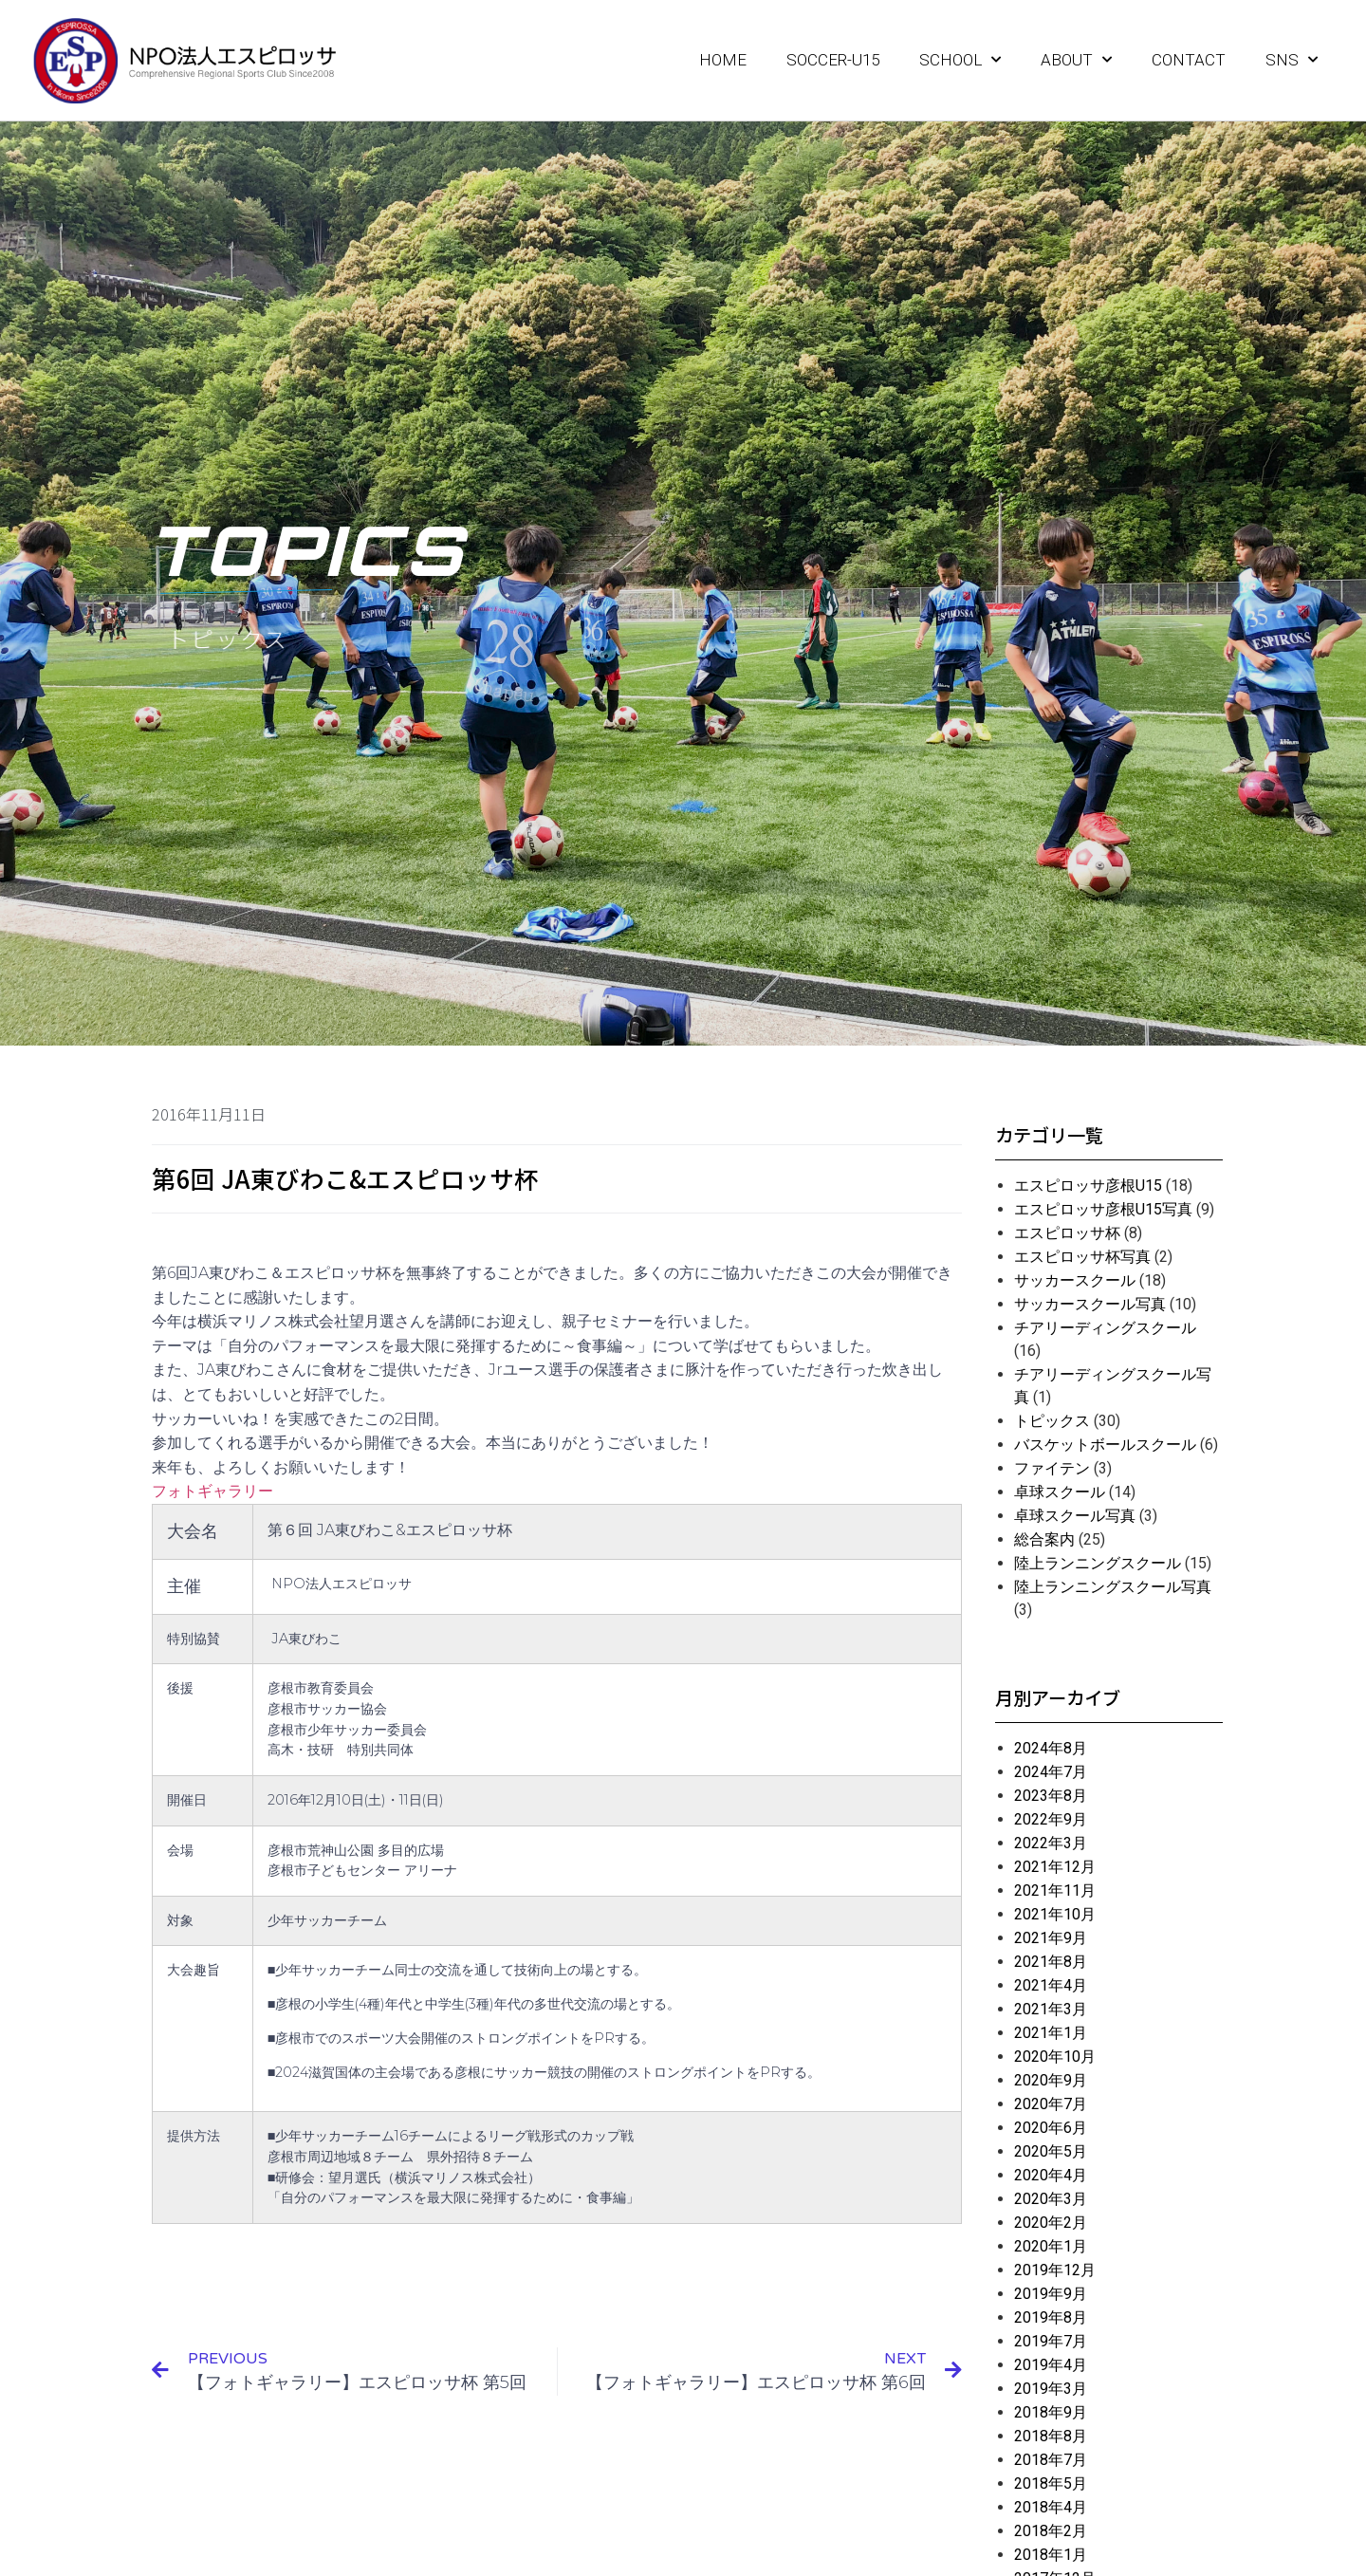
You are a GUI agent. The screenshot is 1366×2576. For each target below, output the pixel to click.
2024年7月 (1050, 1772)
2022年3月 (1050, 1843)
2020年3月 (1050, 2199)
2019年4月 (1050, 2365)
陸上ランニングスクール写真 (1112, 1587)
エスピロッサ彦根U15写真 (1103, 1209)
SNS (1291, 60)
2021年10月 (1055, 1914)
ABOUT (1076, 60)
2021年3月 (1050, 2009)
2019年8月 (1050, 2317)
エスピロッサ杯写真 (1082, 1257)
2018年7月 (1050, 2460)
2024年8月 (1050, 1748)
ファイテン (1052, 1468)
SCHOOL (960, 60)
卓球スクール (1059, 1492)
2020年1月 (1050, 2246)
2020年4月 (1050, 2175)
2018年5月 (1050, 2483)
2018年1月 (1050, 2555)
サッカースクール (1074, 1280)
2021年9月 (1050, 1938)
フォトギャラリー (212, 1491)
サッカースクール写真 (1090, 1304)
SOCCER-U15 (832, 59)
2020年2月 (1050, 2223)
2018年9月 (1050, 2412)
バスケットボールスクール (1105, 1445)
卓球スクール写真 (1074, 1516)
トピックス (1052, 1421)
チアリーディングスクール (1105, 1328)
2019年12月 (1055, 2270)
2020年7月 (1050, 2104)
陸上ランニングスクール (1097, 1563)
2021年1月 (1050, 2033)
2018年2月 (1050, 2531)
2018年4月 (1050, 2507)
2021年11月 (1055, 1890)
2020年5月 (1050, 2151)
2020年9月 (1050, 2080)
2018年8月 (1050, 2436)
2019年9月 (1050, 2294)
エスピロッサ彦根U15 (1088, 1186)
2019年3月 (1050, 2389)
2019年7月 (1050, 2341)
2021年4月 (1050, 1985)
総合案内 (1044, 1539)
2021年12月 (1055, 1867)
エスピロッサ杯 (1067, 1233)
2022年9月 (1050, 1819)
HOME (723, 59)
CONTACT (1189, 59)
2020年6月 (1050, 2128)
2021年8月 (1050, 1962)
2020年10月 (1055, 2057)
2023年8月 (1050, 1796)
